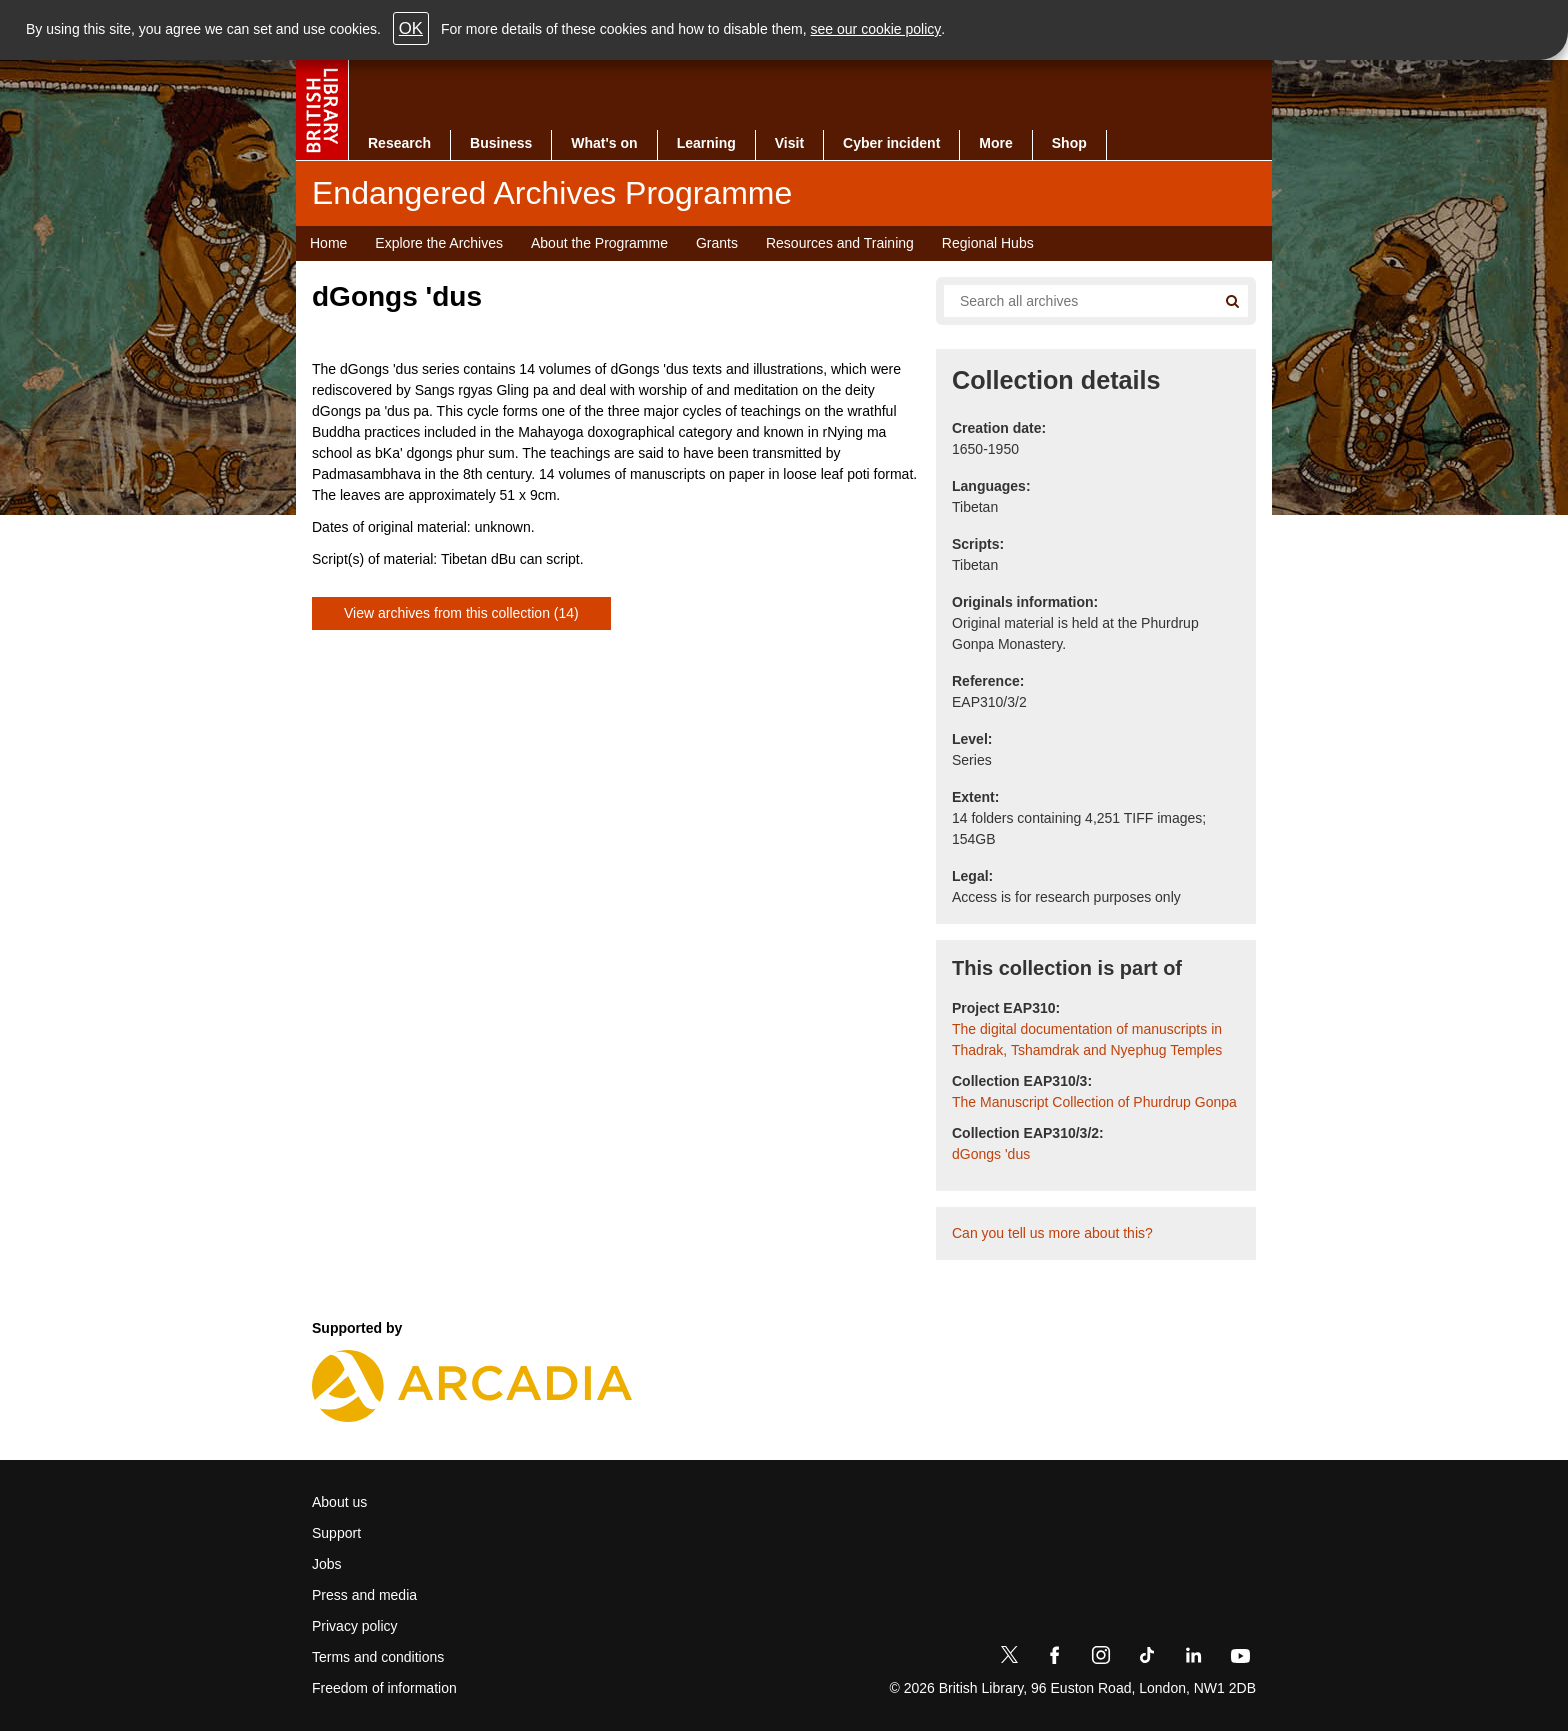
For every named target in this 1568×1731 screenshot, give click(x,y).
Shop (1069, 143)
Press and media (364, 1595)
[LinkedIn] (1193, 1659)
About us (339, 1502)
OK (411, 28)
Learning (706, 143)
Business (501, 143)
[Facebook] (1055, 1659)
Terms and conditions (378, 1657)
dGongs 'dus (991, 1154)
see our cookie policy (876, 29)
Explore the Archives (439, 243)
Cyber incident (891, 143)
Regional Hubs (988, 243)
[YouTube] (1240, 1659)
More (995, 143)
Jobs (327, 1564)
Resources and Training (840, 243)
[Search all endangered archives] (1072, 301)
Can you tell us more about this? (1052, 1233)
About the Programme (599, 243)
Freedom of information (384, 1688)
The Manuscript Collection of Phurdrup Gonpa (1094, 1102)
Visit (789, 143)
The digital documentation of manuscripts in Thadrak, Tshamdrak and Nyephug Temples (1087, 1039)
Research (399, 143)
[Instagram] (1101, 1659)
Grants (717, 243)
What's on (604, 143)
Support (336, 1533)
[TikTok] (1147, 1659)
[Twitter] (1009, 1659)
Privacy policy (355, 1626)
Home (328, 243)
